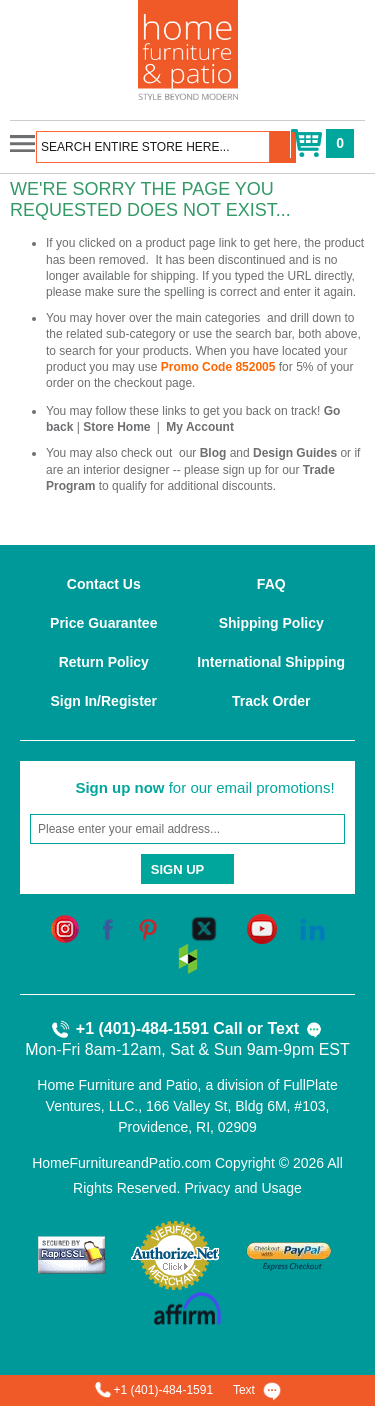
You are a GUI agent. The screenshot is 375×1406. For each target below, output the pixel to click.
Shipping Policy (271, 623)
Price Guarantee (103, 623)
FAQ (271, 584)
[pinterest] (148, 928)
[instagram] (65, 928)
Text (295, 1030)
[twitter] (204, 928)
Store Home (116, 427)
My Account (200, 427)
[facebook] (108, 928)
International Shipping (271, 662)
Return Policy (104, 662)
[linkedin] (312, 928)
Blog (213, 453)
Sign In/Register (103, 701)
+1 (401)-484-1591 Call (146, 1030)
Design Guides (295, 453)
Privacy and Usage (243, 1188)
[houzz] (188, 958)
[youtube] (262, 928)
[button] (283, 147)
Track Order (271, 701)
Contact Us (104, 584)
